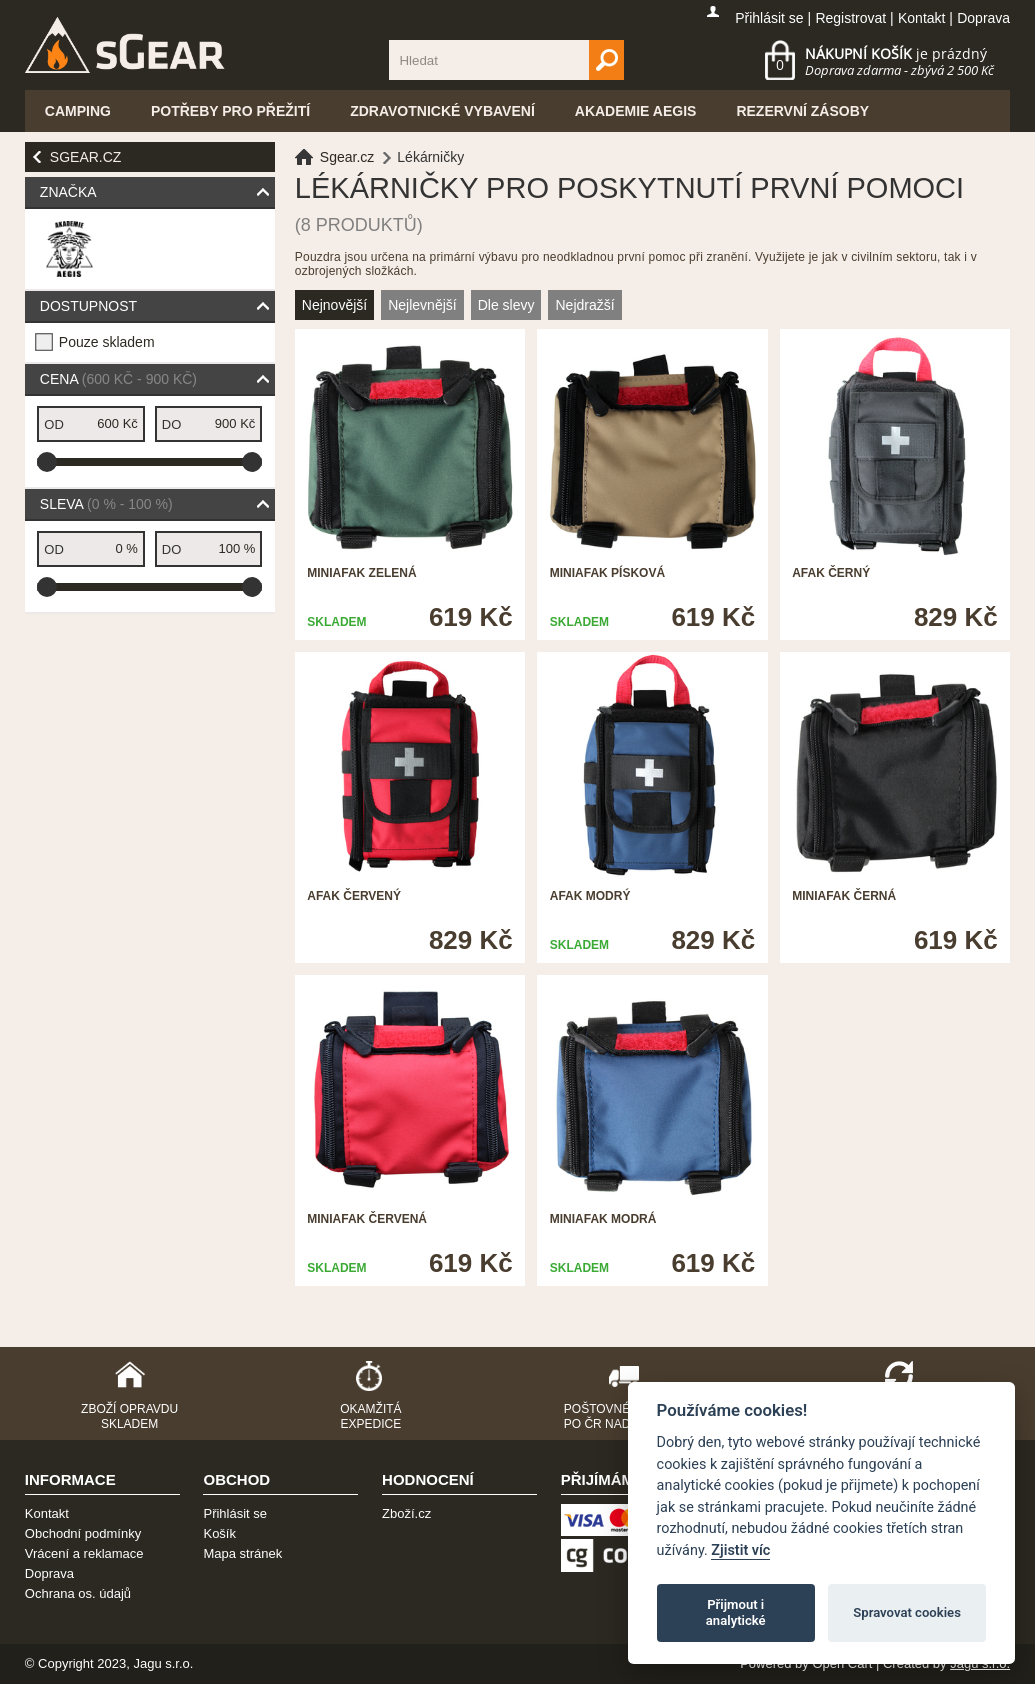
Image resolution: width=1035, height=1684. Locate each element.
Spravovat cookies (907, 1612)
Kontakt (921, 18)
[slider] (47, 462)
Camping (78, 111)
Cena (118, 379)
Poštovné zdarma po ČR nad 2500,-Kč (624, 1416)
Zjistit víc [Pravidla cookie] (740, 1550)
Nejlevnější (422, 305)
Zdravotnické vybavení (442, 111)
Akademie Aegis (636, 111)
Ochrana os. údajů (78, 1593)
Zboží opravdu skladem (129, 1416)
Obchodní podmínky (83, 1533)
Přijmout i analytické (736, 1612)
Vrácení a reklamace (84, 1553)
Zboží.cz (406, 1513)
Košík (219, 1533)
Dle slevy (506, 305)
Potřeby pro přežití (230, 111)
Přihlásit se (769, 18)
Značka (68, 192)
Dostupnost (88, 306)
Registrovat (850, 18)
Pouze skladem (107, 342)
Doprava (983, 18)
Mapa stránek (242, 1553)
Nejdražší (584, 305)
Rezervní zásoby (802, 111)
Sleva (106, 504)
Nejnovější (334, 305)
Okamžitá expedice (370, 1416)
